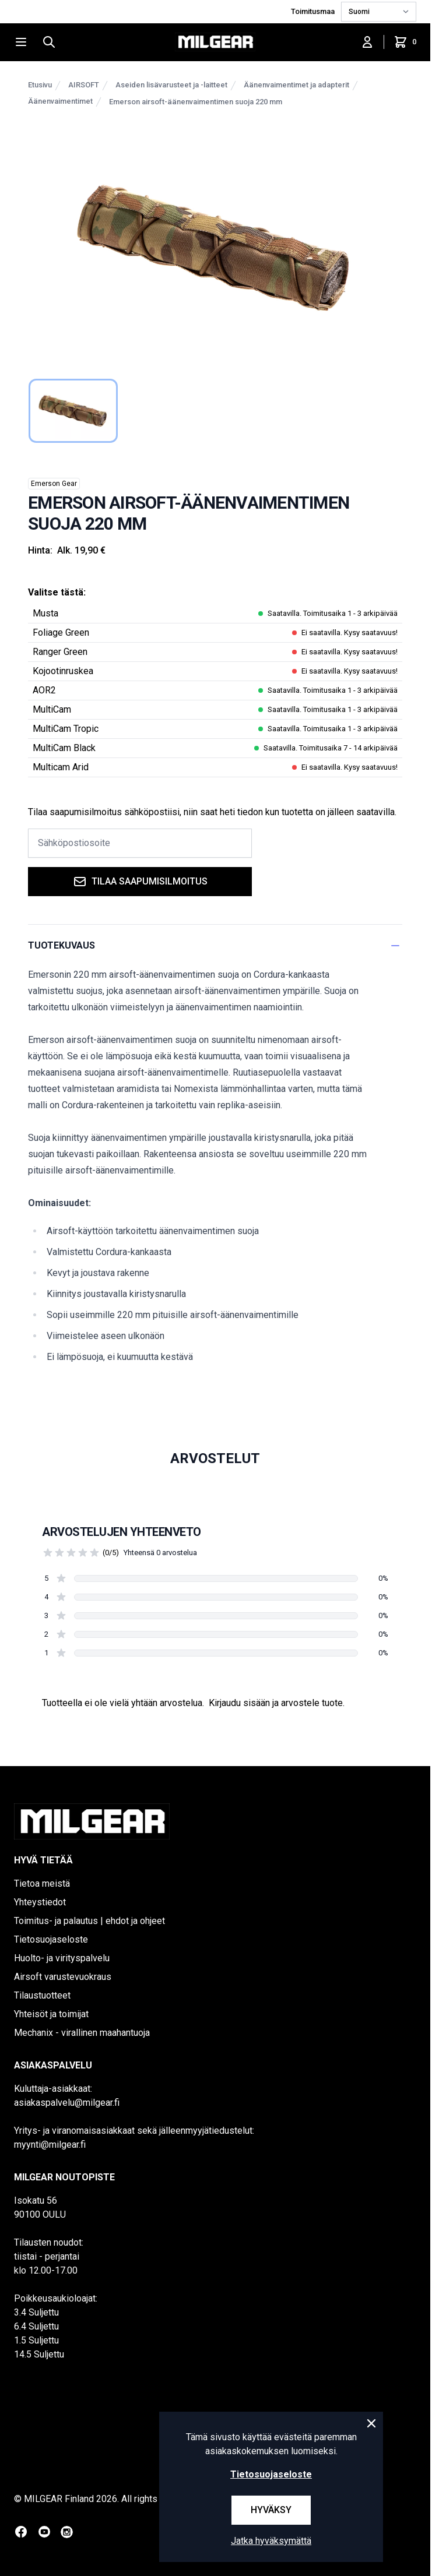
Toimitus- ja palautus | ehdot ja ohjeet (89, 1920)
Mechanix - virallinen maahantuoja (82, 2032)
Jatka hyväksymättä (271, 2540)
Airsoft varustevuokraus (62, 1976)
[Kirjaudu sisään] (367, 42)
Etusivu (40, 84)
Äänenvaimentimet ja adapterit (296, 84)
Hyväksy (271, 2509)
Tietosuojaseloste (51, 1939)
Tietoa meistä (42, 1883)
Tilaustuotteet (42, 1995)
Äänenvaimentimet (60, 101)
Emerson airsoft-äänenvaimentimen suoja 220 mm (195, 101)
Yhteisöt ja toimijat (51, 2014)
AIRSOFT (83, 84)
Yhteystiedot (40, 1902)
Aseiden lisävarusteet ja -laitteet (171, 84)
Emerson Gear (54, 484)
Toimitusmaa (313, 11)
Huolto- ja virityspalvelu (62, 1958)
